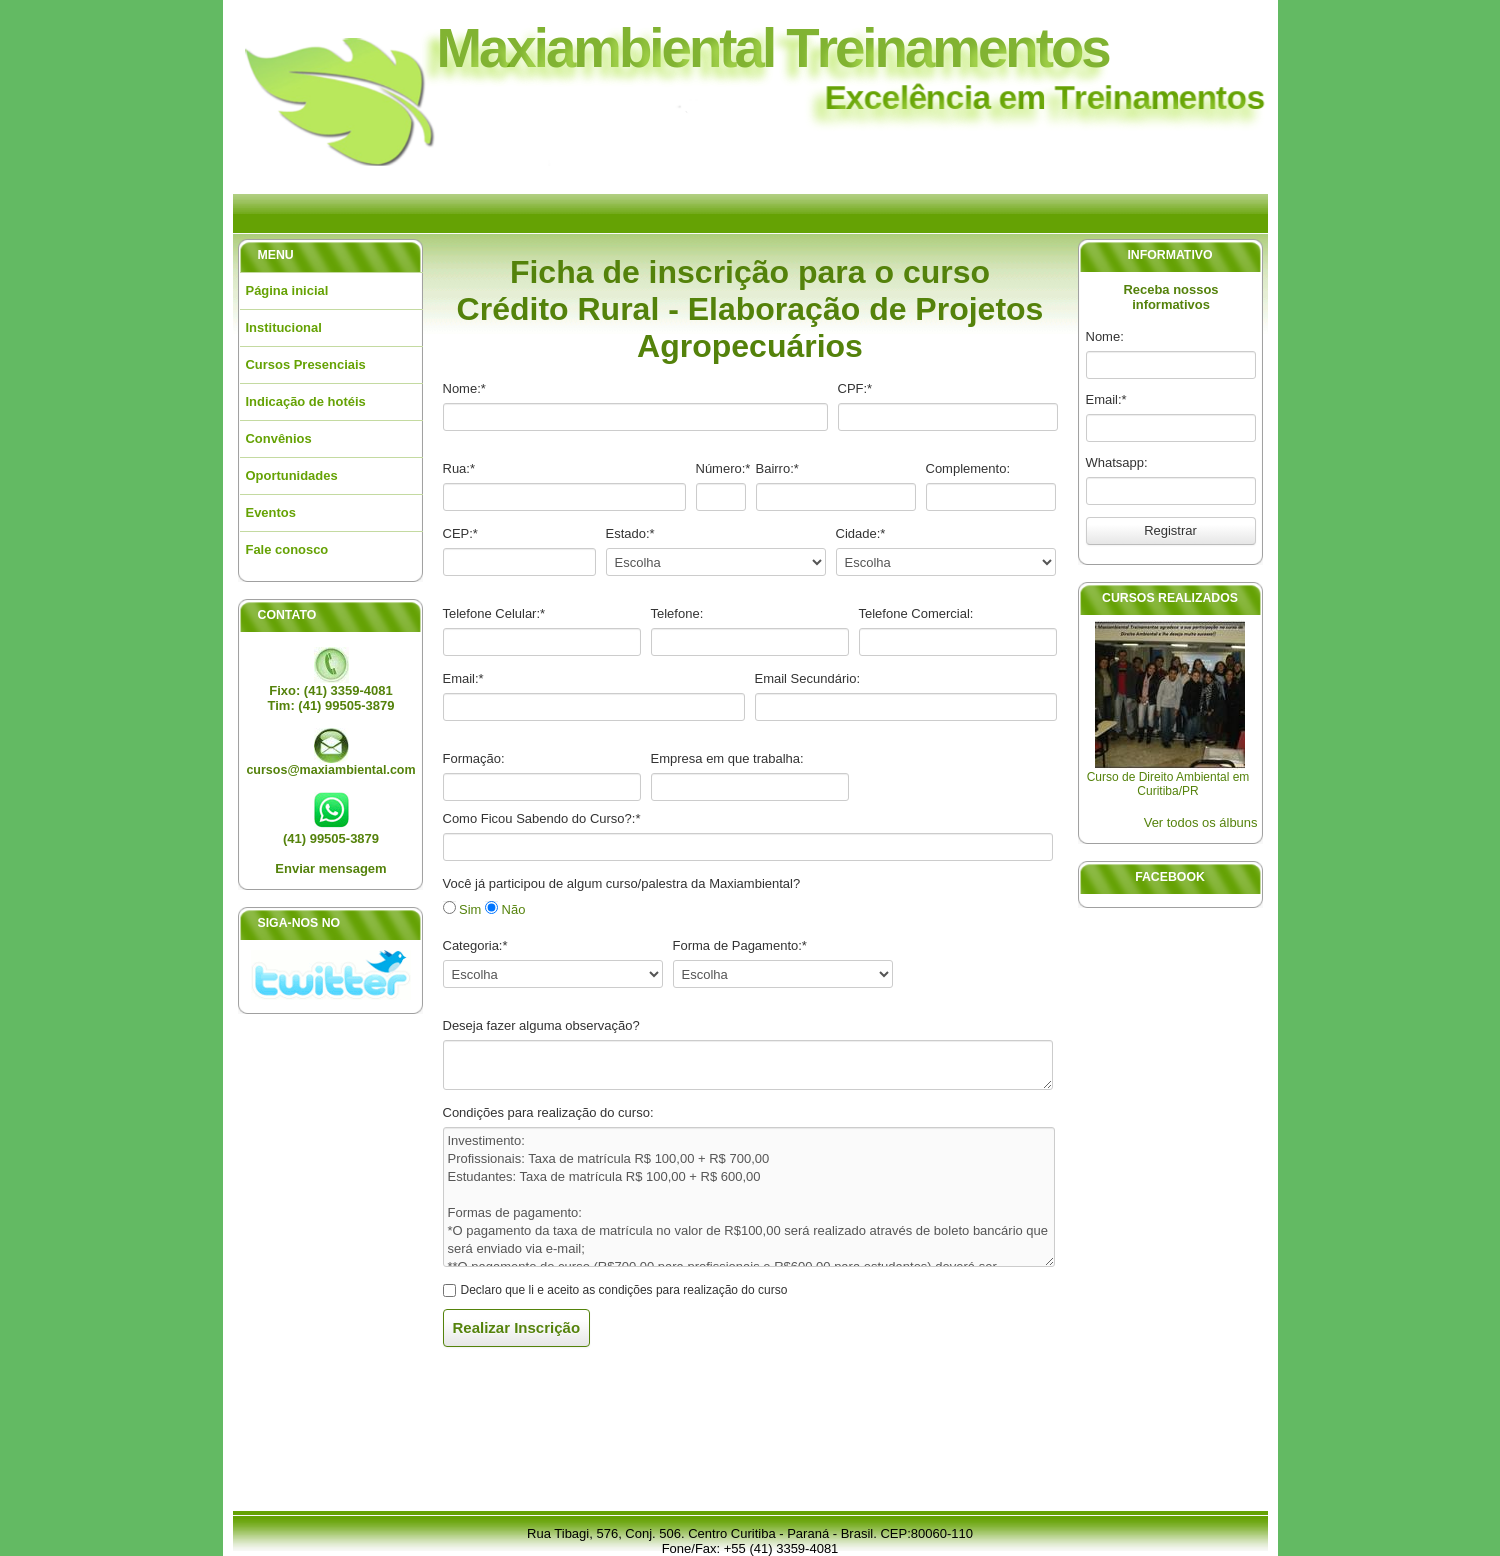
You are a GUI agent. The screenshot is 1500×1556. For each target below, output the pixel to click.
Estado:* (630, 533)
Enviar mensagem (330, 868)
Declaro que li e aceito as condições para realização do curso (624, 1290)
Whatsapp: (1117, 462)
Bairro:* (777, 468)
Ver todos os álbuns (1201, 822)
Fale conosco (287, 549)
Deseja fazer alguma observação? (541, 1025)
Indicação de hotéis (306, 401)
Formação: (474, 758)
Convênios (279, 438)
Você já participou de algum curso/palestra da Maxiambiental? (622, 883)
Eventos (271, 512)
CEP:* (460, 533)
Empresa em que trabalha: (727, 758)
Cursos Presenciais (306, 364)
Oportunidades (292, 475)
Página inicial (287, 290)
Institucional (284, 327)
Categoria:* (475, 945)
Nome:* (464, 388)
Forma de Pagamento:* (740, 945)
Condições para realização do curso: (548, 1112)
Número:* (723, 468)
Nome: (1105, 336)
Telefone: (677, 613)
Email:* (1106, 399)
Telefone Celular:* (494, 613)
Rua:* (459, 468)
